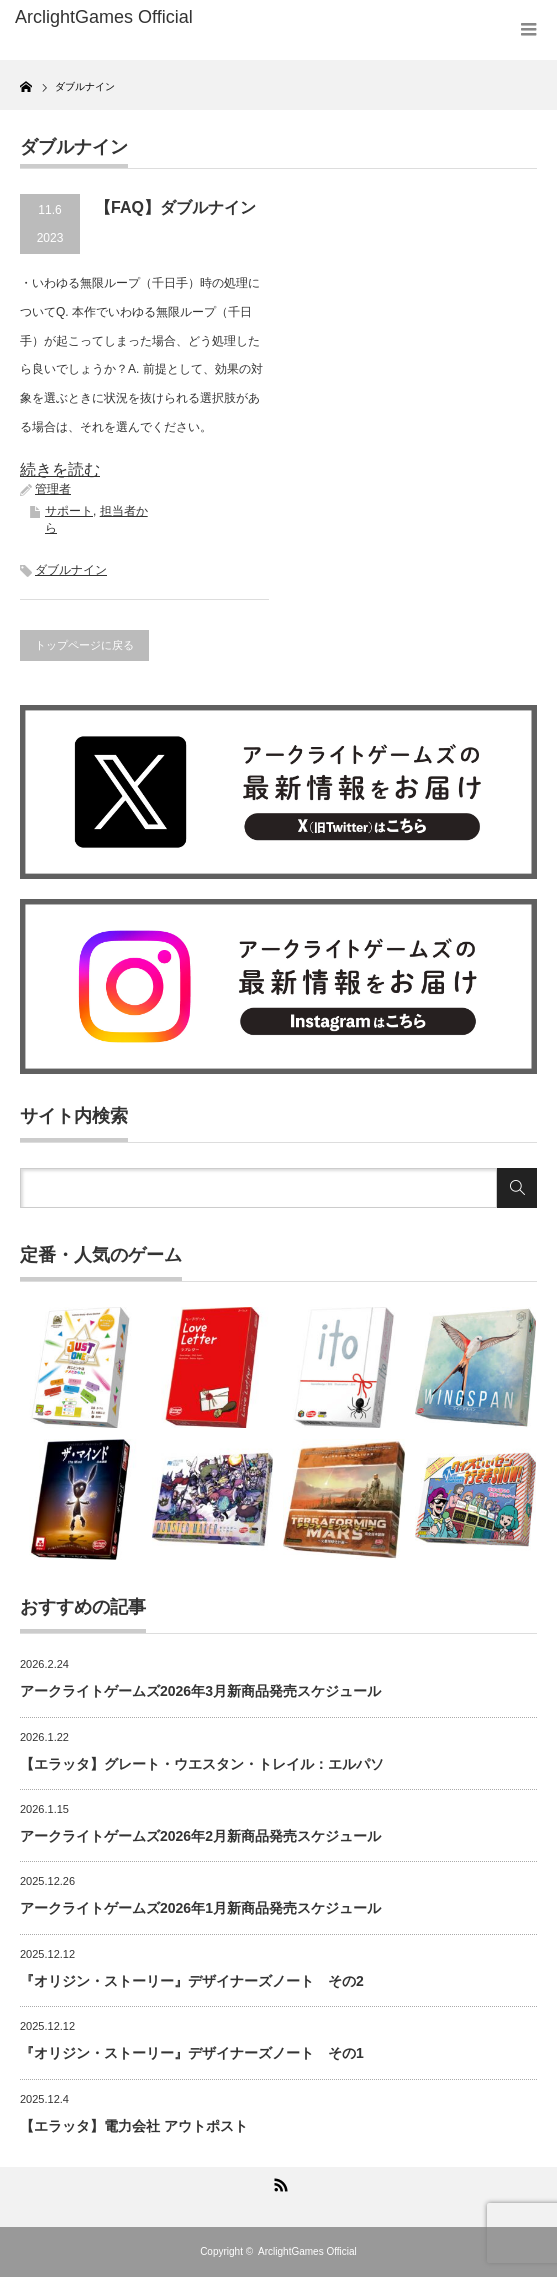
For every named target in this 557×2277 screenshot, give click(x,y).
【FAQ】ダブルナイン (175, 207)
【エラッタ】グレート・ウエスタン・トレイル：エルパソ (202, 1764)
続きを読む (60, 469)
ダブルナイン (71, 570)
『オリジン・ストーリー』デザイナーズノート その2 (192, 1981)
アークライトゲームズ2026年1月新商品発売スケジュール (200, 1908)
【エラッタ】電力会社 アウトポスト (134, 2126)
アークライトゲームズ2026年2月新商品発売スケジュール (200, 1836)
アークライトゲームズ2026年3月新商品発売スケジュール (200, 1691)
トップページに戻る (84, 645)
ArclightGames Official (307, 2251)
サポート (69, 511)
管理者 (53, 489)
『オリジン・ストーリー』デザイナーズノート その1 (192, 2053)
